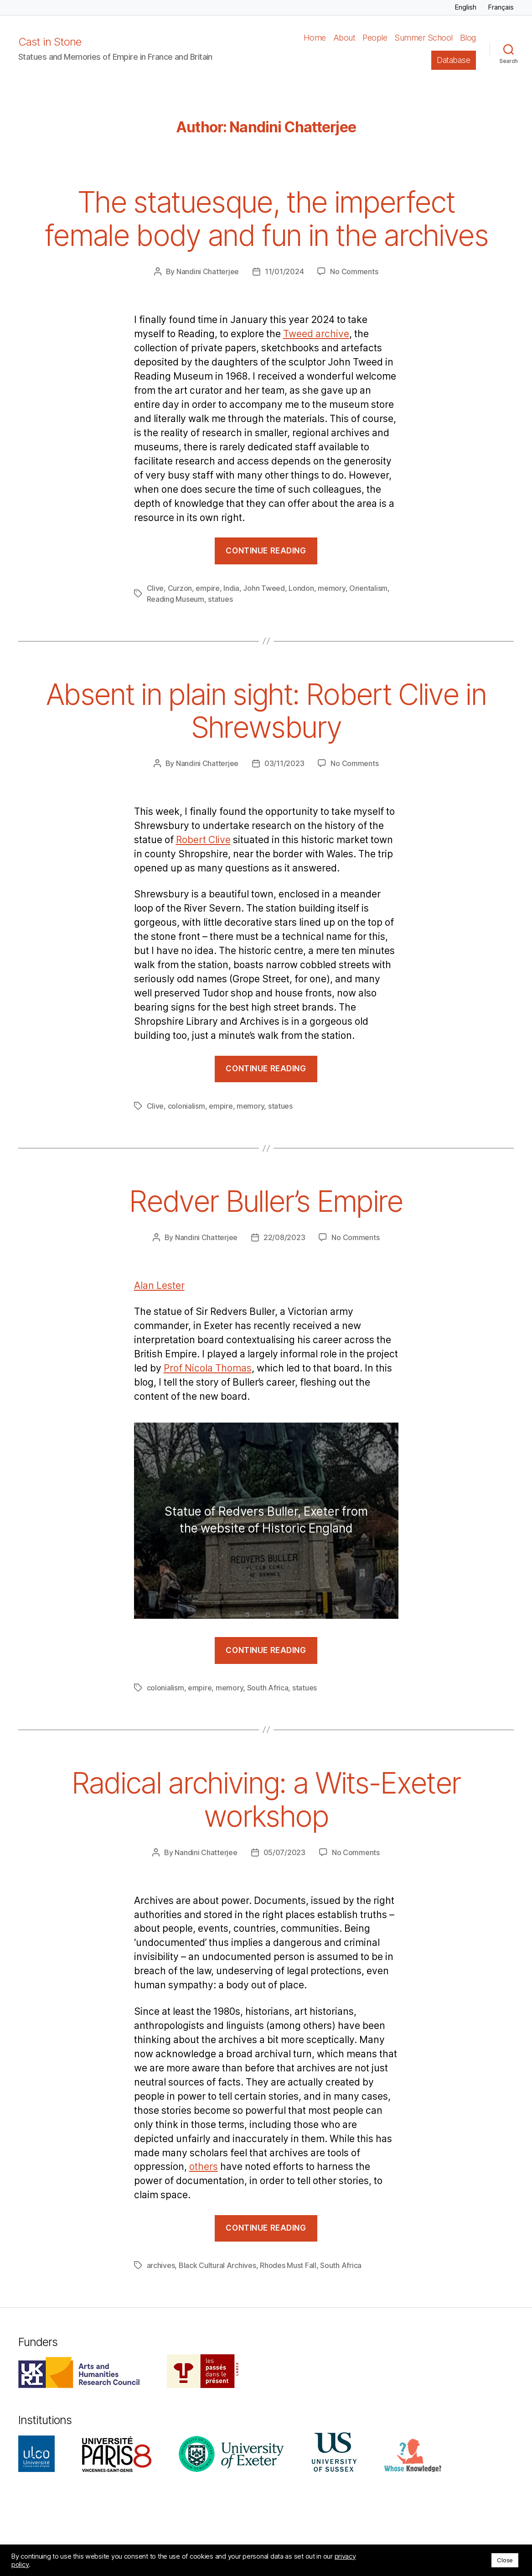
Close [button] (505, 2560)
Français (501, 7)
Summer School (423, 37)
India (231, 588)
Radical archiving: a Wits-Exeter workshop (266, 1799)
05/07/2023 (284, 1852)
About (344, 37)
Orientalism (368, 588)
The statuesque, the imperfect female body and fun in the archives (266, 218)
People (374, 37)
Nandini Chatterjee (207, 271)
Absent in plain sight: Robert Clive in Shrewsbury (266, 711)
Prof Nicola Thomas (208, 1368)
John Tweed (263, 588)
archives (161, 2265)
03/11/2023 (284, 763)
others (203, 2167)
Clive (155, 588)
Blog (468, 37)
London (301, 588)
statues (220, 599)
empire (207, 588)
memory (331, 588)
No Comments (354, 271)
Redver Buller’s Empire (266, 1201)
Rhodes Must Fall (288, 2265)
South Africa (268, 1687)
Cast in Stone (49, 42)
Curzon (180, 588)
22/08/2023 (284, 1237)
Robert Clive (203, 840)
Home (315, 37)
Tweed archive (316, 334)
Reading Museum (175, 599)
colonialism (186, 1106)
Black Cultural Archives (217, 2265)
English (465, 7)
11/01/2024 (284, 271)
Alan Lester (159, 1286)
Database (453, 60)
